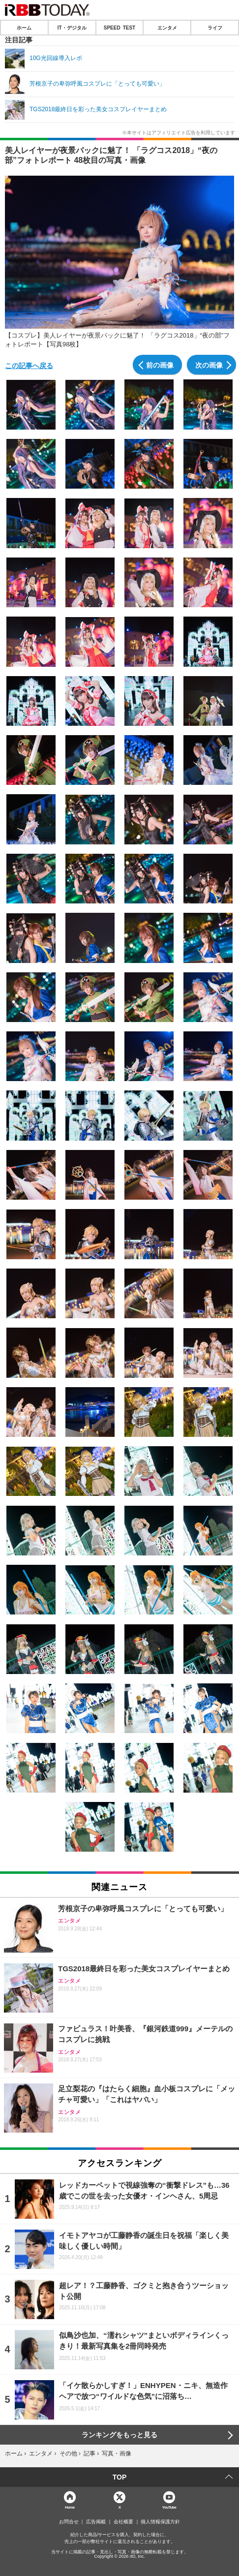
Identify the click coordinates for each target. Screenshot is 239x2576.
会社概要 (123, 2521)
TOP (120, 2477)
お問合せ (69, 2521)
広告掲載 (96, 2521)
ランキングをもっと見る (119, 2435)
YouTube (169, 2507)
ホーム (24, 27)
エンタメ (167, 27)
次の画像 (209, 364)
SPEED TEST (119, 27)
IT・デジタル (72, 27)
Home (70, 2507)
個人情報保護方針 (160, 2521)
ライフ (215, 27)
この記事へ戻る (29, 365)
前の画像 (160, 364)
